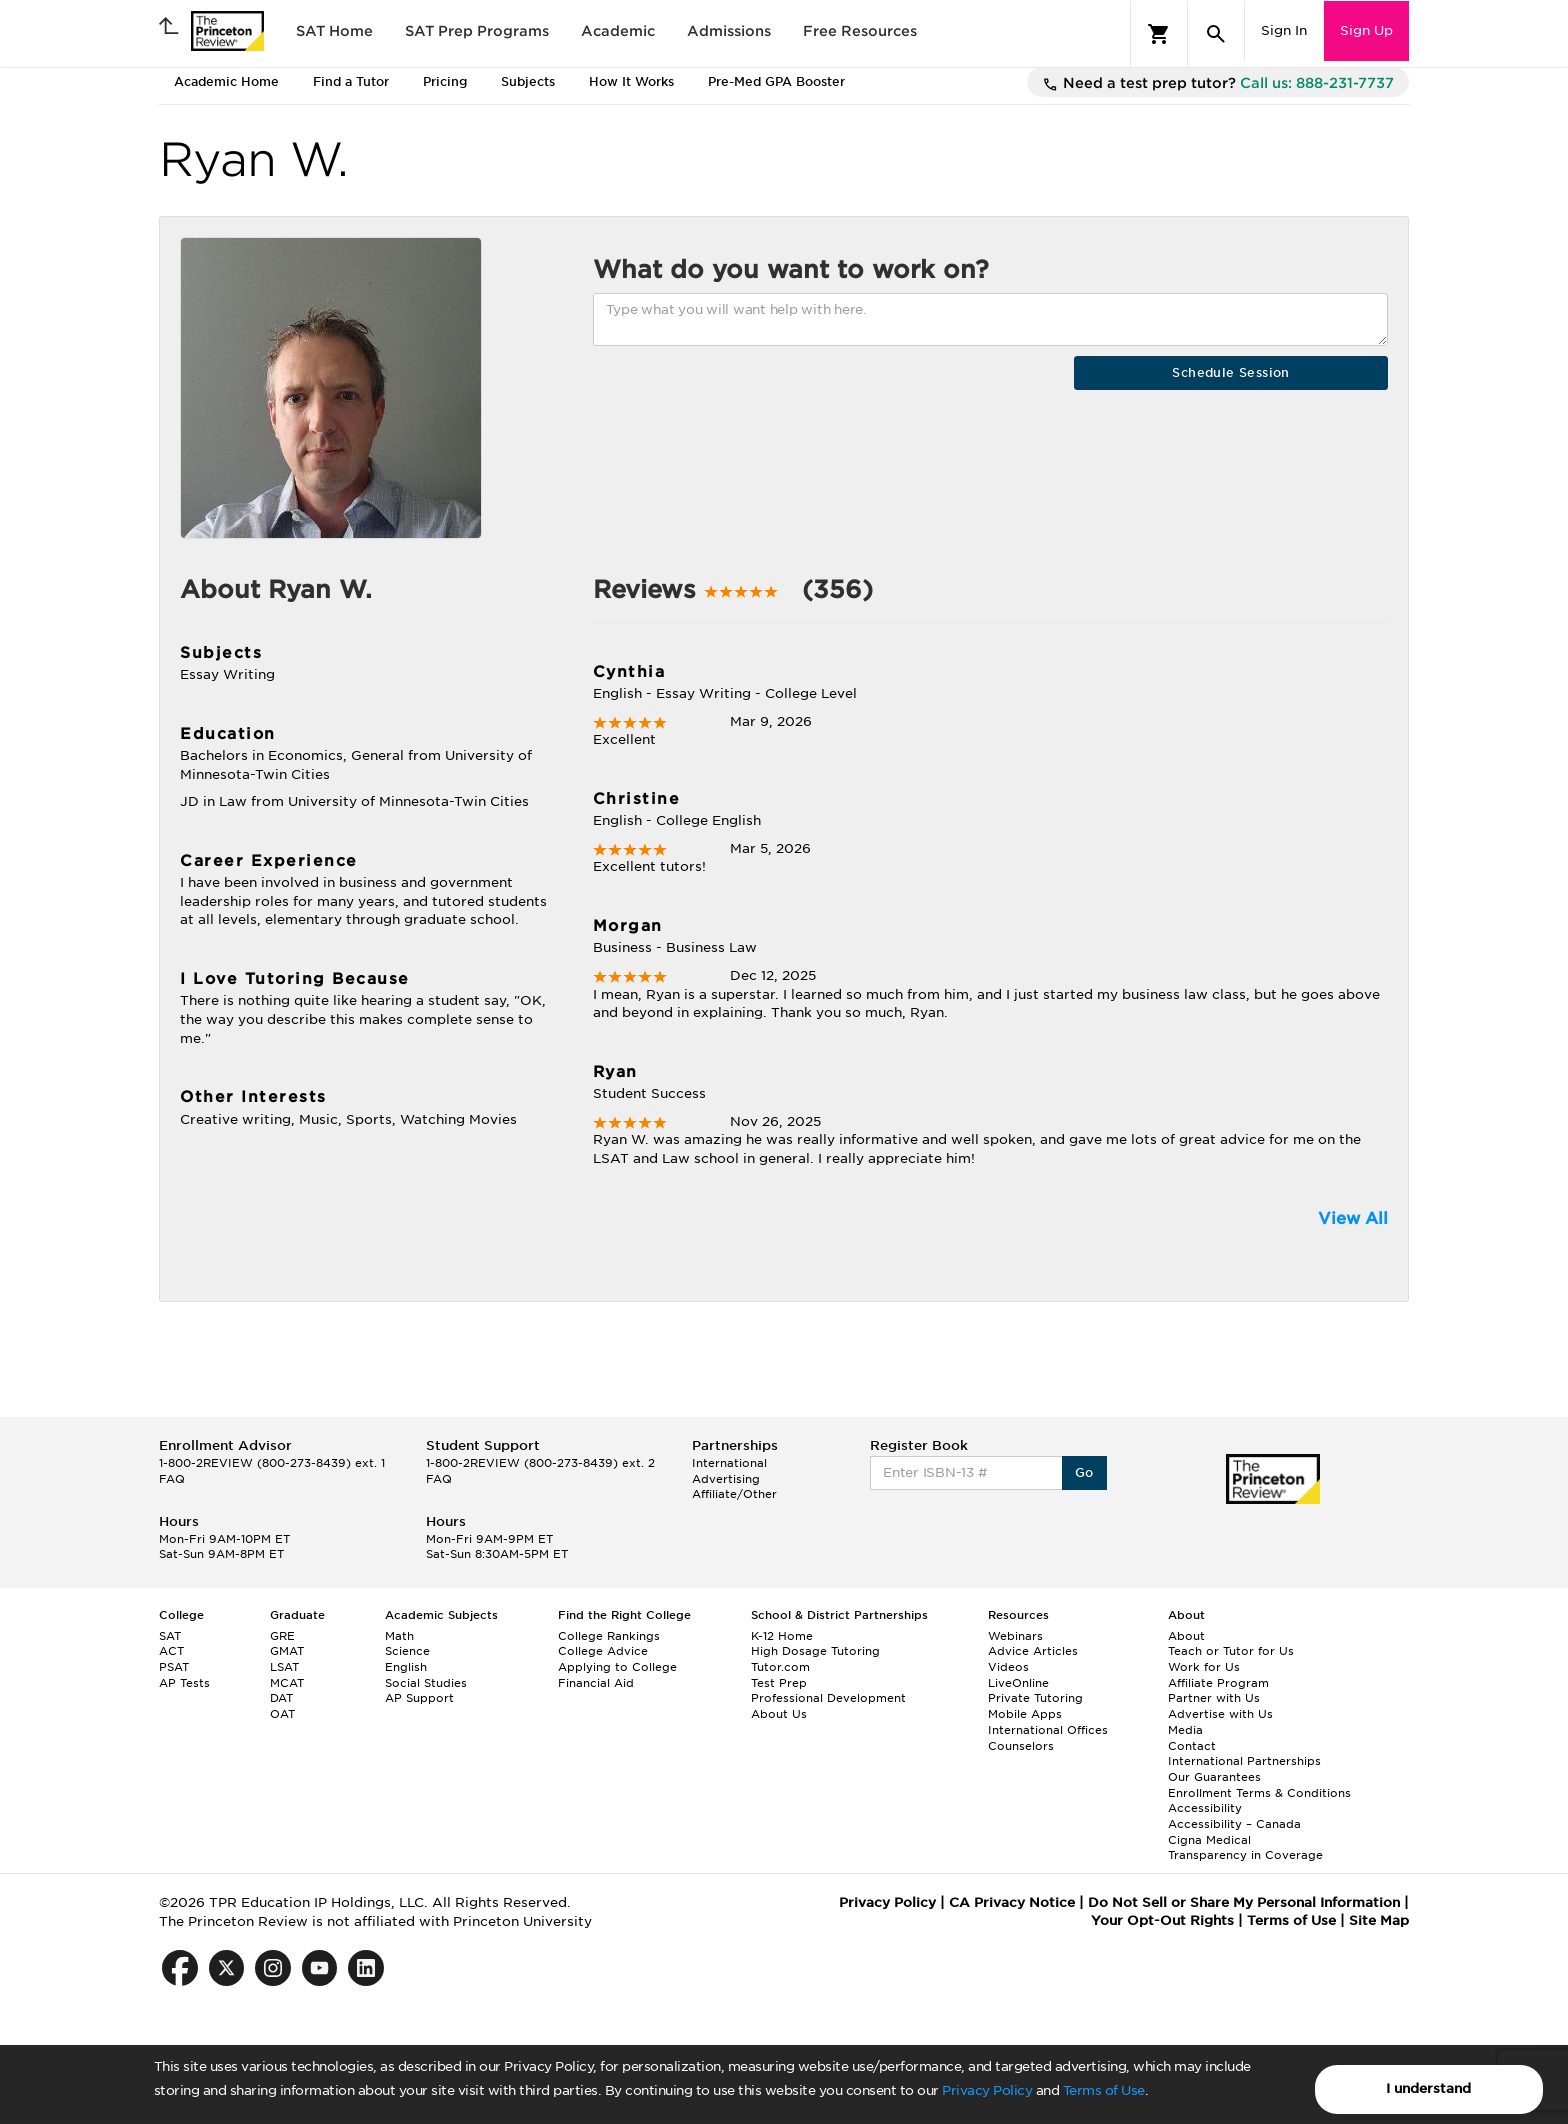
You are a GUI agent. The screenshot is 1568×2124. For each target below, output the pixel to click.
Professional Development (828, 1698)
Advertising (726, 1479)
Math (399, 1636)
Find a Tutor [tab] (351, 81)
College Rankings (609, 1636)
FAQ (172, 1479)
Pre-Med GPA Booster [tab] (776, 81)
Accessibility (1205, 1808)
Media (1185, 1730)
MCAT (287, 1683)
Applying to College (617, 1667)
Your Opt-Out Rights (1162, 1920)
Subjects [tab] (528, 81)
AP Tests (184, 1683)
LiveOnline (1018, 1683)
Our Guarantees (1214, 1777)
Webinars (1015, 1636)
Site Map (1379, 1920)
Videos (1008, 1667)
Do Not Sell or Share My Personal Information (1244, 1902)
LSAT (284, 1667)
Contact (1192, 1746)
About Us (779, 1714)
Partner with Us (1214, 1698)
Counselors (1021, 1746)
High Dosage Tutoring (815, 1651)
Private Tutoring (1035, 1698)
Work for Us (1204, 1667)
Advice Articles (1033, 1651)
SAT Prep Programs (477, 31)
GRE (282, 1636)
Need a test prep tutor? (1218, 84)
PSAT (174, 1667)
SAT (170, 1636)
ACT (171, 1651)
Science (407, 1651)
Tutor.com (780, 1667)
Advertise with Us (1220, 1714)
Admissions (729, 31)
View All (1353, 1218)
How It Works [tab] (631, 81)
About (1186, 1636)
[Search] (1216, 34)
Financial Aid (596, 1683)
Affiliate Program (1218, 1683)
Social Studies (426, 1683)
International (729, 1463)
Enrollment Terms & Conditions (1259, 1793)
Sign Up (1366, 30)
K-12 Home (782, 1636)
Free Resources (860, 31)
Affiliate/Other (734, 1494)
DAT (281, 1698)
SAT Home (334, 31)
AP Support (419, 1698)
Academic (618, 31)
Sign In (1284, 30)
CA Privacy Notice (1012, 1902)
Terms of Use (1104, 2090)
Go (1084, 1472)
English (406, 1667)
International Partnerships (1244, 1761)
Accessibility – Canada (1234, 1824)
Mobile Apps (1025, 1714)
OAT (282, 1714)
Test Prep (779, 1683)
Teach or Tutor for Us (1231, 1651)
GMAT (287, 1651)
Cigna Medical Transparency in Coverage (1245, 1848)
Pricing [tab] (445, 81)
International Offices (1048, 1730)
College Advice (603, 1651)
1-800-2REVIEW (272, 1463)
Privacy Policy (987, 2090)
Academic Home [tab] (226, 81)
